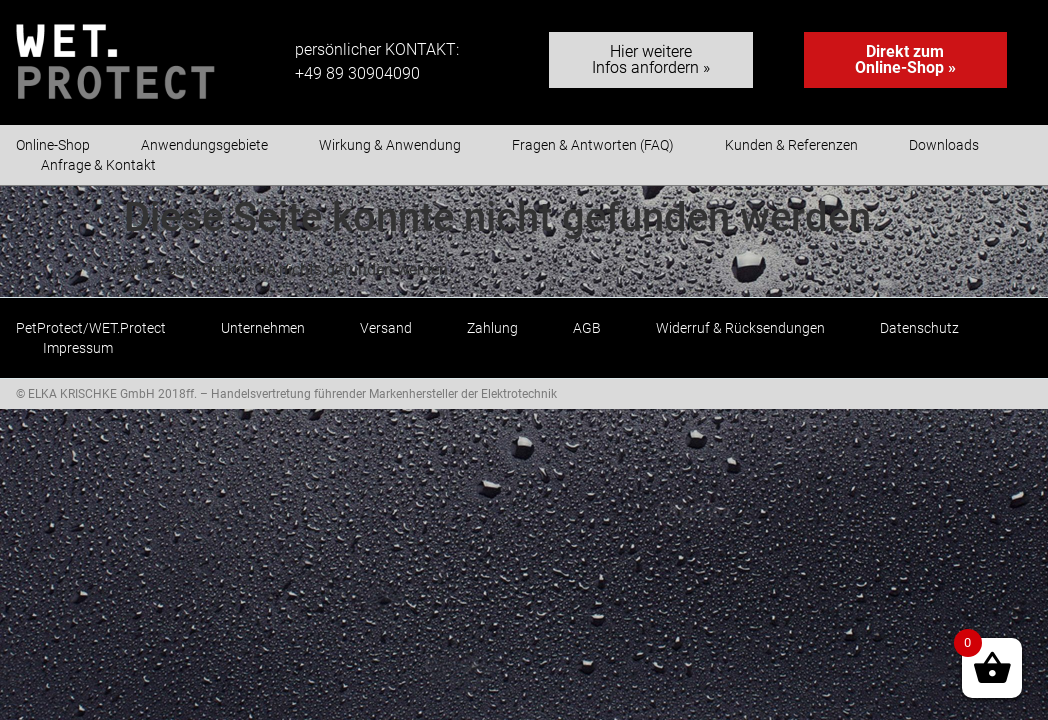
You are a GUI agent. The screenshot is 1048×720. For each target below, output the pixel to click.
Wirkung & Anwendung (390, 145)
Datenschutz (919, 328)
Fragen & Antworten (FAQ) (593, 145)
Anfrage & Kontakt (98, 165)
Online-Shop (53, 145)
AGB (587, 328)
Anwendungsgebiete (204, 145)
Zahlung (492, 328)
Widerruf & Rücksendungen (740, 328)
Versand (386, 328)
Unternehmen (263, 328)
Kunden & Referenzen (791, 145)
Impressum (78, 348)
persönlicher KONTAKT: (377, 49)
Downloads (944, 145)
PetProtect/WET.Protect (91, 328)
